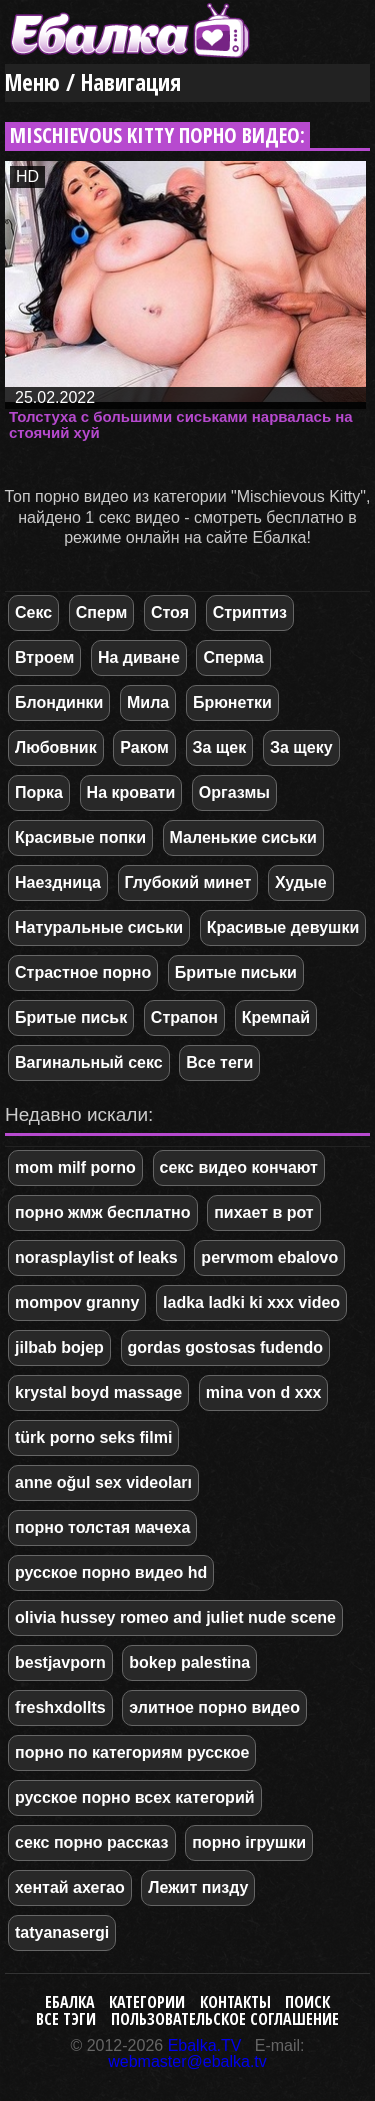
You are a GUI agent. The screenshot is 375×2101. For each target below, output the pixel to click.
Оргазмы (234, 792)
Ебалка (70, 2002)
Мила (148, 702)
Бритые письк (71, 1017)
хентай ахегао (70, 1887)
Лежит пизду (198, 1887)
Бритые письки (236, 972)
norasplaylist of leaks (96, 1257)
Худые (301, 882)
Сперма (233, 657)
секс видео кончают (239, 1167)
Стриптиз (250, 612)
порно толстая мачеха (102, 1527)
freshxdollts (60, 1707)
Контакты (235, 2002)
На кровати (131, 792)
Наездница (58, 882)
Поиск (307, 2002)
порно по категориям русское (132, 1752)
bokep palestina (189, 1662)
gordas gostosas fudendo (226, 1347)
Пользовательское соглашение (225, 2019)
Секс (33, 612)
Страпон (184, 1017)
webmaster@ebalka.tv (187, 2061)
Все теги (219, 1062)
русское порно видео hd (111, 1572)
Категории (147, 2002)
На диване (139, 657)
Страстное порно (83, 972)
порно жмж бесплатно (103, 1212)
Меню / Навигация (93, 82)
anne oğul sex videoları (103, 1482)
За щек (220, 747)
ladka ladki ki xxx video (251, 1302)
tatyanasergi (62, 1932)
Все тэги (66, 2019)
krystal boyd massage (98, 1392)
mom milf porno (75, 1167)
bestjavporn (60, 1662)
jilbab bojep (59, 1347)
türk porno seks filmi (93, 1437)
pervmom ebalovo (269, 1257)
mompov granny (77, 1302)
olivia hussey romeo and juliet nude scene (175, 1617)
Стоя (170, 612)
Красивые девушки (283, 927)
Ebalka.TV (205, 2045)
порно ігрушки (249, 1842)
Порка (39, 792)
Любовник (56, 747)
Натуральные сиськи (99, 927)
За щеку (301, 747)
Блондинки (59, 702)
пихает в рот (264, 1212)
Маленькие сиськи (243, 837)
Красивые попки (80, 837)
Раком (144, 747)
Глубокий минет (188, 882)
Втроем (44, 657)
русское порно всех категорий (135, 1797)
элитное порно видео (214, 1707)
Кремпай (276, 1017)
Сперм (102, 612)
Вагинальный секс (89, 1062)
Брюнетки (232, 702)
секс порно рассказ (92, 1842)
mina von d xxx (264, 1392)
